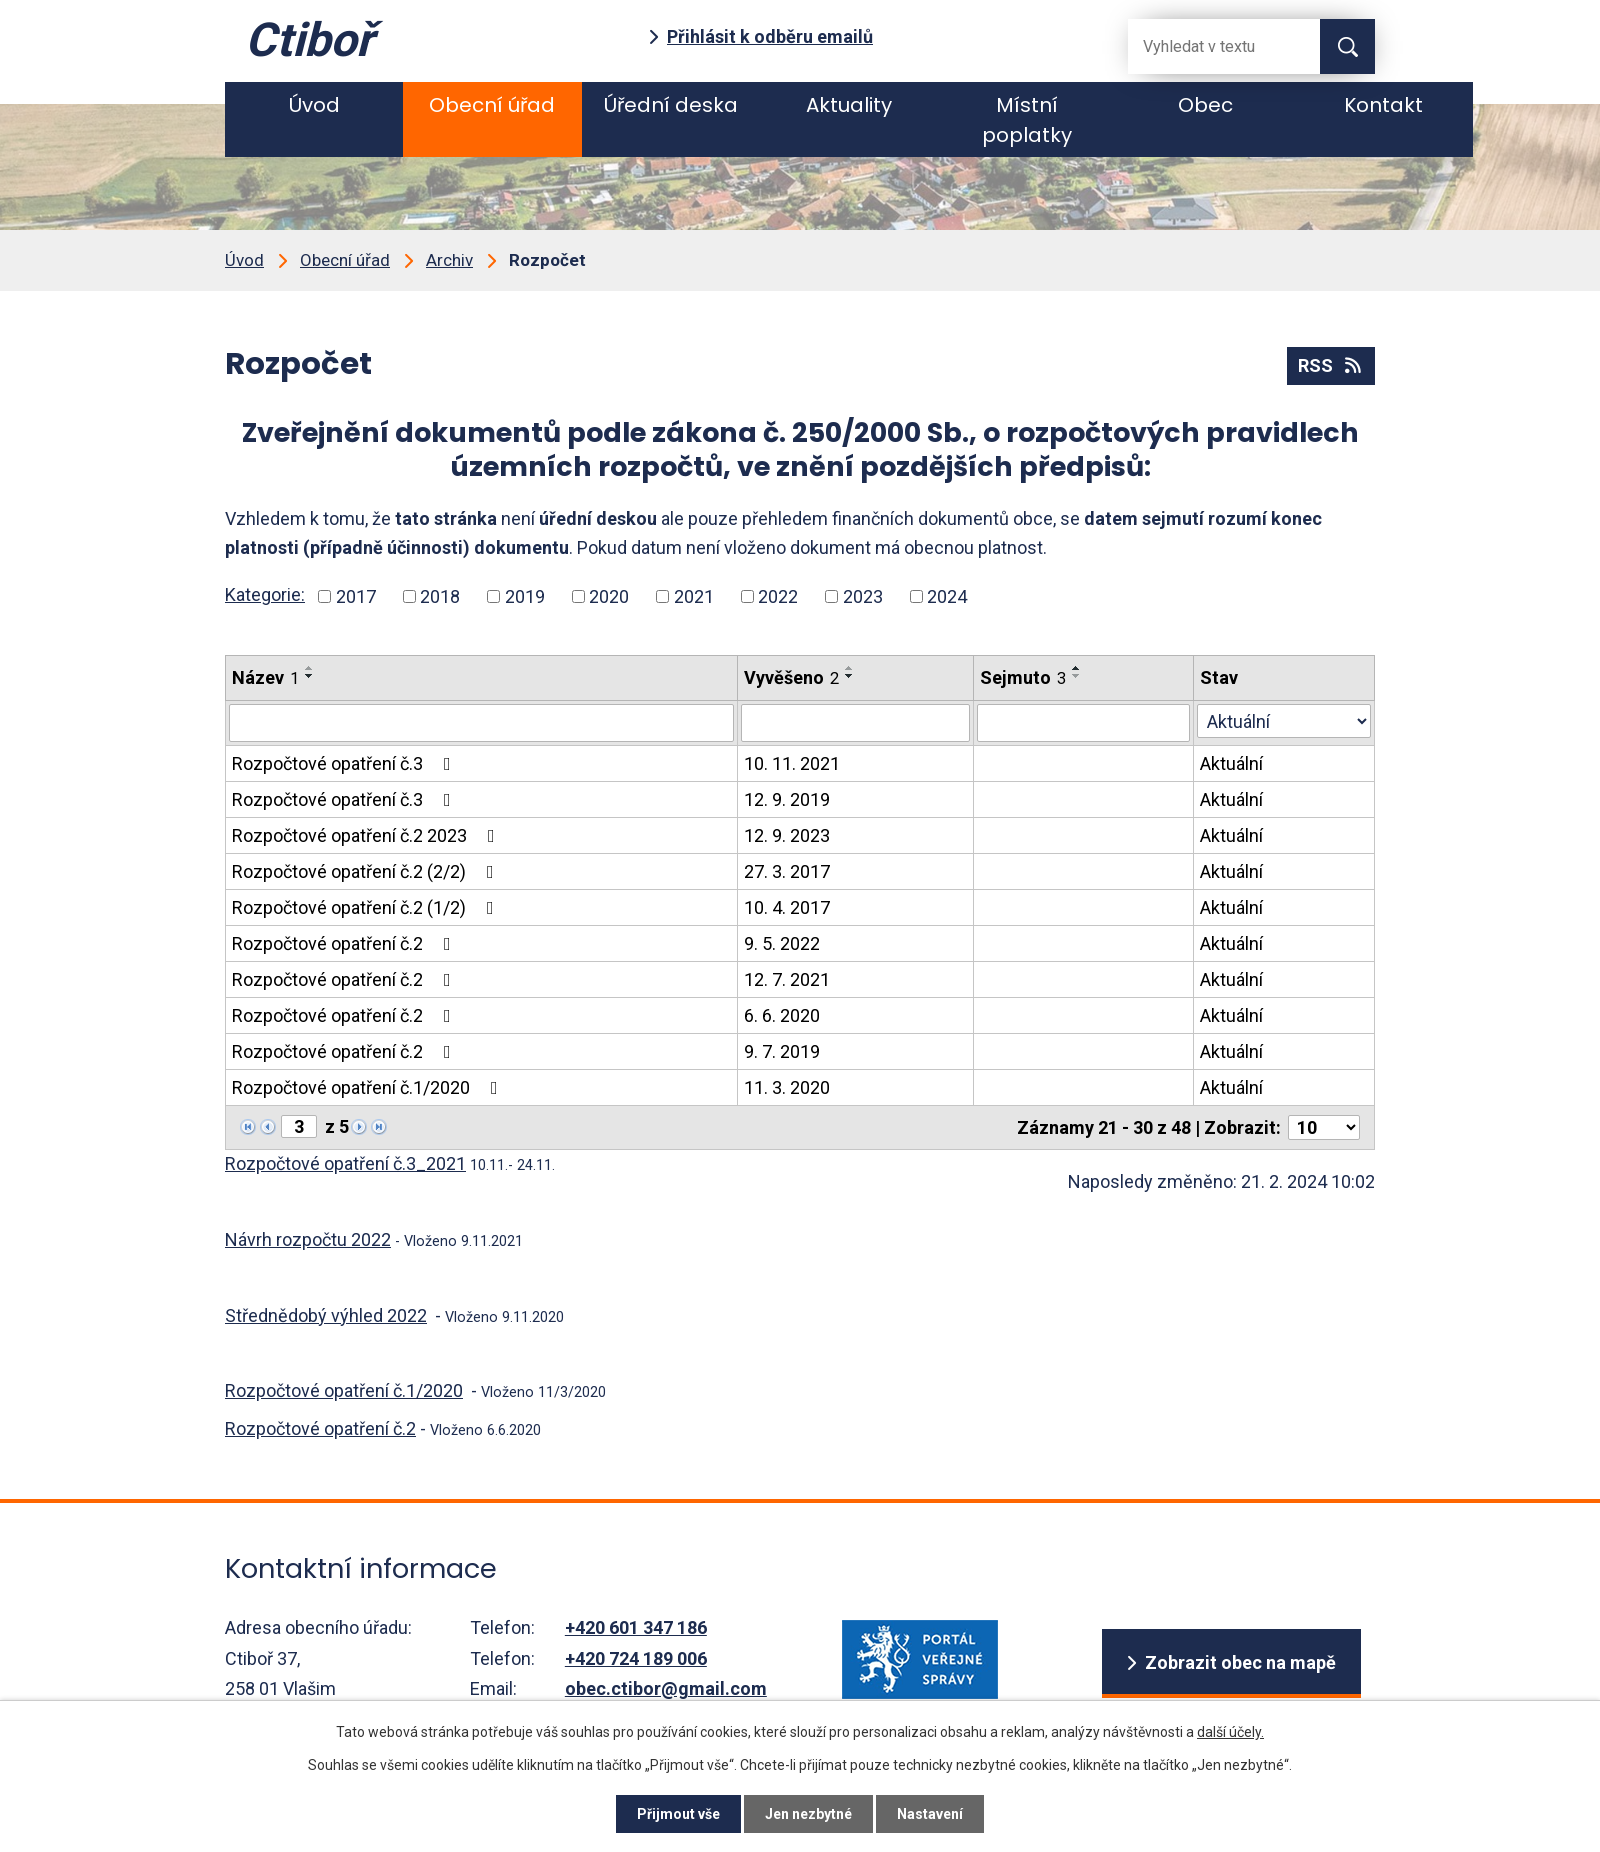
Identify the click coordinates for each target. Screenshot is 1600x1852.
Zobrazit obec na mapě (1240, 1662)
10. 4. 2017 (787, 907)
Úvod (314, 105)
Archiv (449, 260)
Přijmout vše (678, 1814)
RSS (1331, 365)
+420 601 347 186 (636, 1627)
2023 (863, 596)
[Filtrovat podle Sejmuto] (1083, 723)
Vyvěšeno (791, 677)
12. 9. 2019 (787, 799)
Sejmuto (1023, 677)
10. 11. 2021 (792, 763)
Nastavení (930, 1814)
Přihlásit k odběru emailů (770, 36)
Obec (1205, 105)
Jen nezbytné (808, 1814)
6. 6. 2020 (782, 1015)
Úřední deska (671, 105)
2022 (778, 596)
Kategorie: (265, 594)
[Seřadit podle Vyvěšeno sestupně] (850, 676)
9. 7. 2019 (782, 1051)
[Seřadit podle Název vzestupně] (310, 668)
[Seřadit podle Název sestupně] (310, 676)
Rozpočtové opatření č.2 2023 (367, 835)
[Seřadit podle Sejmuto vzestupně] (1077, 668)
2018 (440, 596)
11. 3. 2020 (787, 1087)
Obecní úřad (492, 105)
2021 (694, 596)
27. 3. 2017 (787, 871)
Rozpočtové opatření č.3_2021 (345, 1163)
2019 (525, 596)
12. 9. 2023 (787, 835)
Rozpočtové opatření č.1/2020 (369, 1087)
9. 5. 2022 (782, 943)
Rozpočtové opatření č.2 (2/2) (367, 871)
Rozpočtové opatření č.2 (345, 943)
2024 (947, 596)
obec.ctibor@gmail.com (666, 1688)
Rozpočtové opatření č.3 (345, 763)
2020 (609, 596)
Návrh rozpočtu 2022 (308, 1239)
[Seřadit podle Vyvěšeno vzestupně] (850, 668)
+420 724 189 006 (636, 1658)
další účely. (1230, 1732)
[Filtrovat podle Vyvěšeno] (855, 723)
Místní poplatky (1027, 120)
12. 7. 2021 (787, 979)
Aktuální (1231, 763)
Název (265, 677)
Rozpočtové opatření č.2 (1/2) (367, 907)
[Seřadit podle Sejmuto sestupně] (1077, 676)
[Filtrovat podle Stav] (1284, 721)
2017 (356, 596)
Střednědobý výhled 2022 (326, 1315)
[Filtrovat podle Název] (481, 723)
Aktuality (849, 105)
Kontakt (1383, 105)
